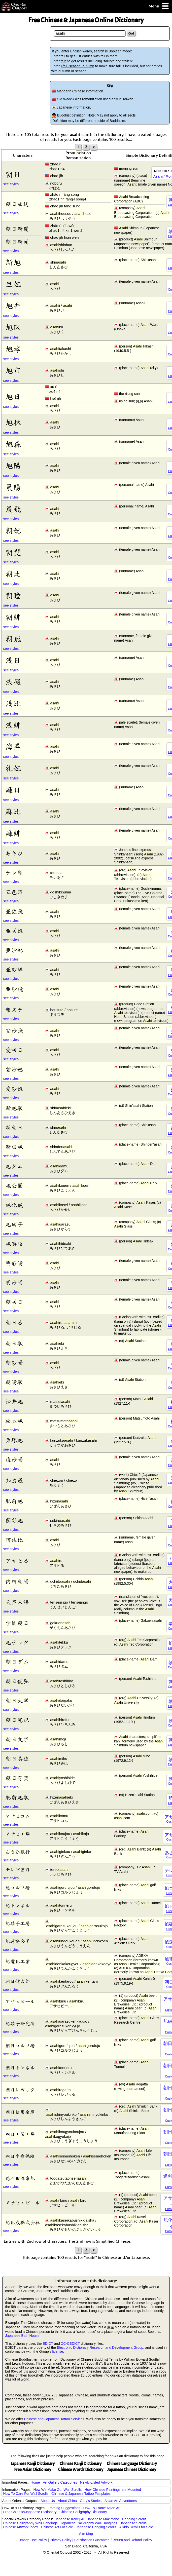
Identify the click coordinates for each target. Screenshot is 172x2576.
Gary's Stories (91, 2501)
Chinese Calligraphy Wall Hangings (30, 2523)
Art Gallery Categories (60, 2482)
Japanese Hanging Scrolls (96, 2527)
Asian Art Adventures (120, 2501)
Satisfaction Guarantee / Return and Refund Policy (113, 2540)
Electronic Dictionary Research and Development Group (100, 2347)
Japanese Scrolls (133, 2523)
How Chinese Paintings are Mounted (113, 2490)
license (57, 2351)
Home (35, 2482)
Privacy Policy (60, 2540)
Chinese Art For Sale (57, 2527)
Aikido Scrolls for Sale (136, 2527)
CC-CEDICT (70, 2343)
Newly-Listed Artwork (96, 2482)
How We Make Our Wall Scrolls (57, 2490)
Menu (159, 6)
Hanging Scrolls (134, 2519)
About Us (47, 2501)
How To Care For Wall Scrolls (25, 2494)
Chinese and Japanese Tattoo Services (54, 2419)
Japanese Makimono (103, 2519)
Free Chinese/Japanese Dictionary (30, 2512)
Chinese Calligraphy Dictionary (83, 2512)
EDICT (48, 2343)
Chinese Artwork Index (20, 2527)
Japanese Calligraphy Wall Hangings (89, 2523)
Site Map (86, 2534)
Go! (131, 33)
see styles (11, 184)
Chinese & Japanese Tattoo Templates (80, 2494)
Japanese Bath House (22, 2336)
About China (67, 2501)
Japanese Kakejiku (69, 2519)
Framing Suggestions (63, 2508)
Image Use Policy (33, 2540)
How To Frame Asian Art (101, 2508)
